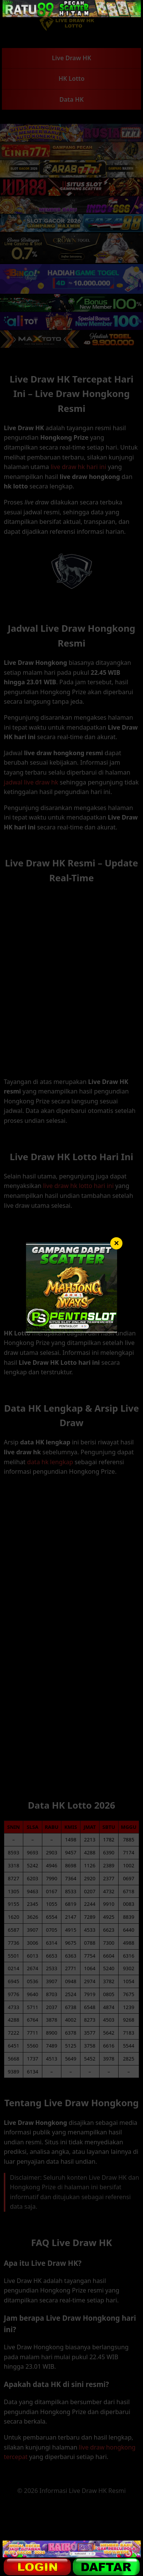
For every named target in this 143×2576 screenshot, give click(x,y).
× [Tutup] (116, 1243)
